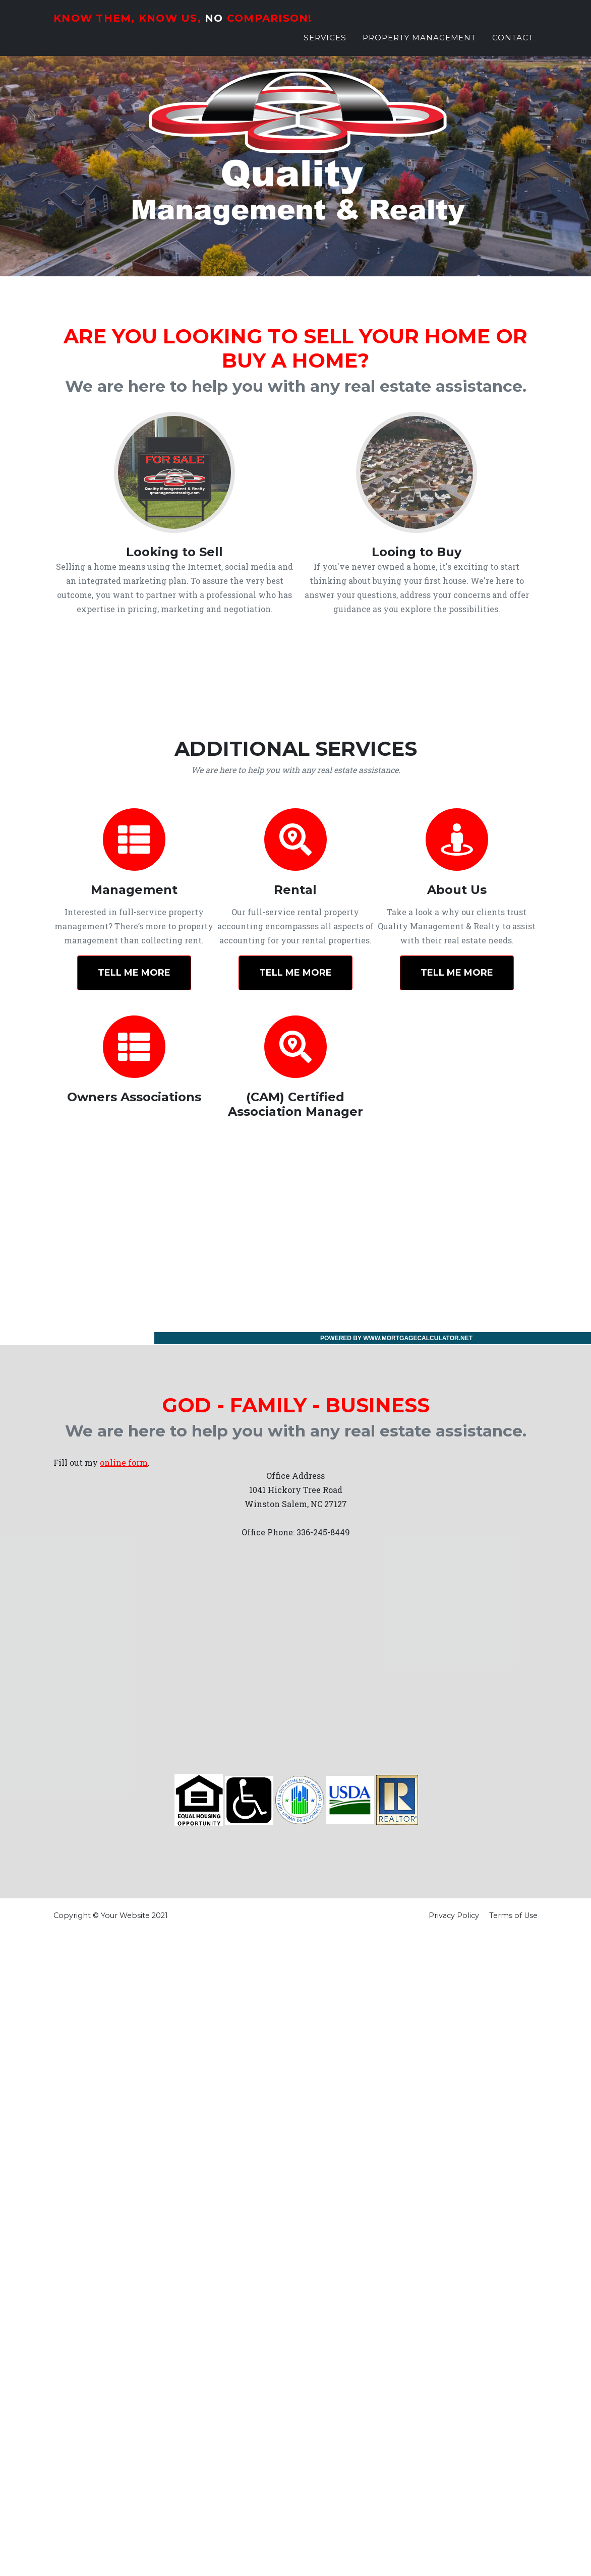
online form (124, 1462)
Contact (513, 44)
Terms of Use (513, 1915)
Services (325, 44)
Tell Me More (134, 972)
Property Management (419, 44)
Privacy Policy (454, 1915)
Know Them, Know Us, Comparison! (205, 23)
